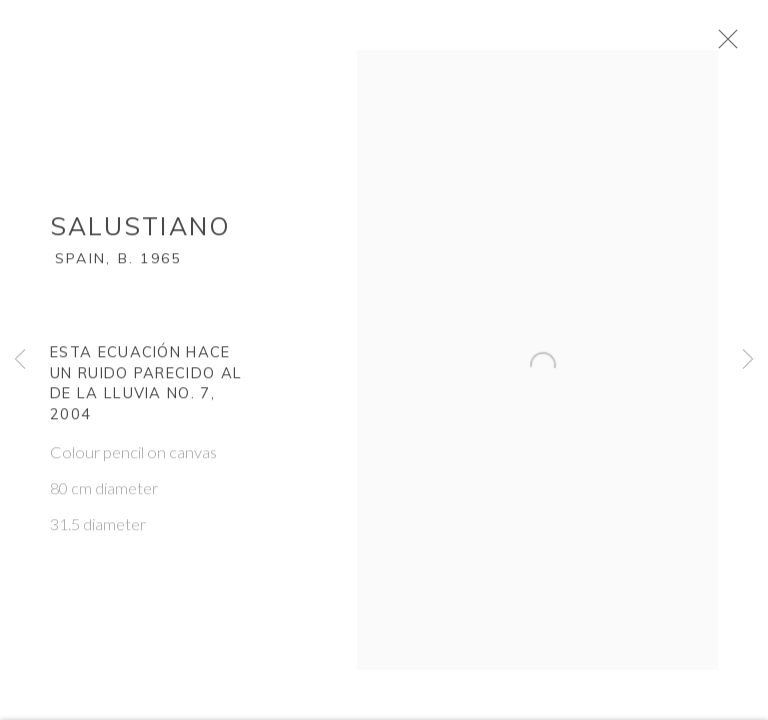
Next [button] (748, 360)
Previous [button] (20, 360)
